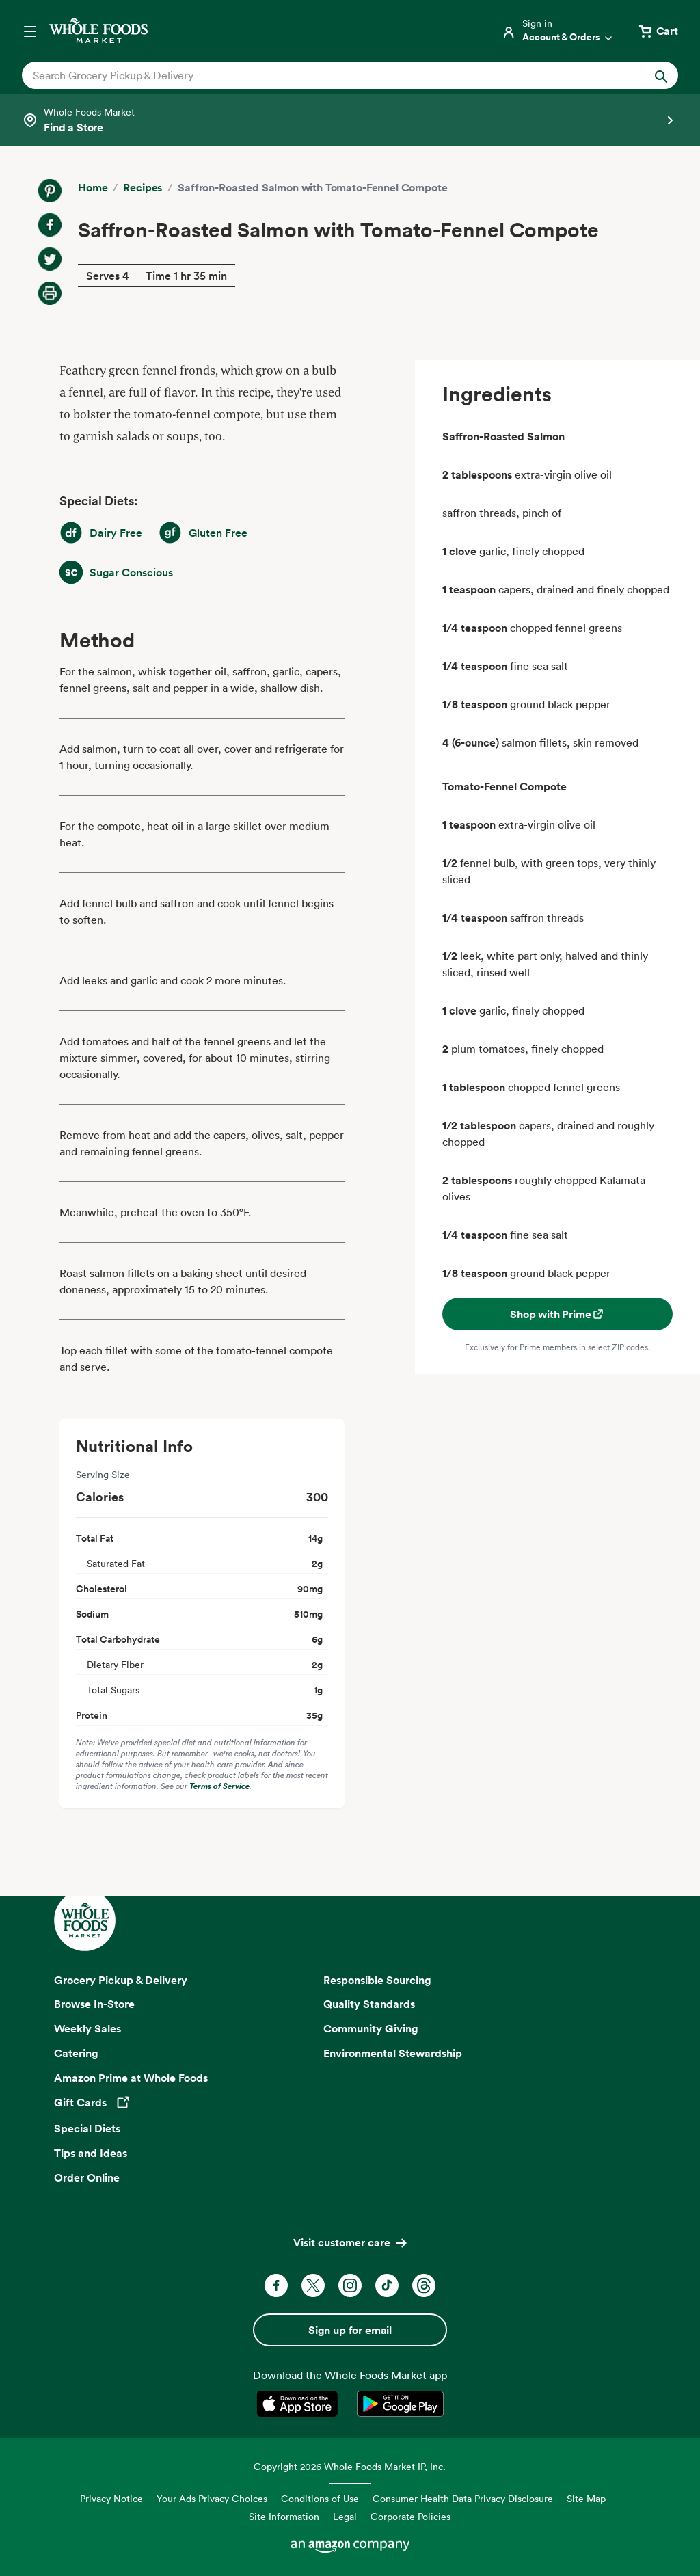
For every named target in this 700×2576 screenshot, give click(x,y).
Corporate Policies (410, 2516)
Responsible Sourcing (377, 1979)
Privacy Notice (111, 2498)
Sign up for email (350, 2329)
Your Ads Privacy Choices (212, 2498)
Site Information (284, 2516)
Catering (76, 2053)
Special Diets (87, 2128)
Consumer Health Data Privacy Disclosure (463, 2498)
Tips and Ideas (90, 2152)
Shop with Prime (557, 1313)
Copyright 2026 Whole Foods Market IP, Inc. (350, 2466)
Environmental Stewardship (392, 2053)
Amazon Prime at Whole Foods (131, 2077)
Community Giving (370, 2028)
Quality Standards (369, 2003)
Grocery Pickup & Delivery (120, 1979)
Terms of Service (219, 1786)
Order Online (87, 2177)
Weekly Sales (87, 2028)
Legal (345, 2516)
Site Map (586, 2498)
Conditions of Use (320, 2498)
